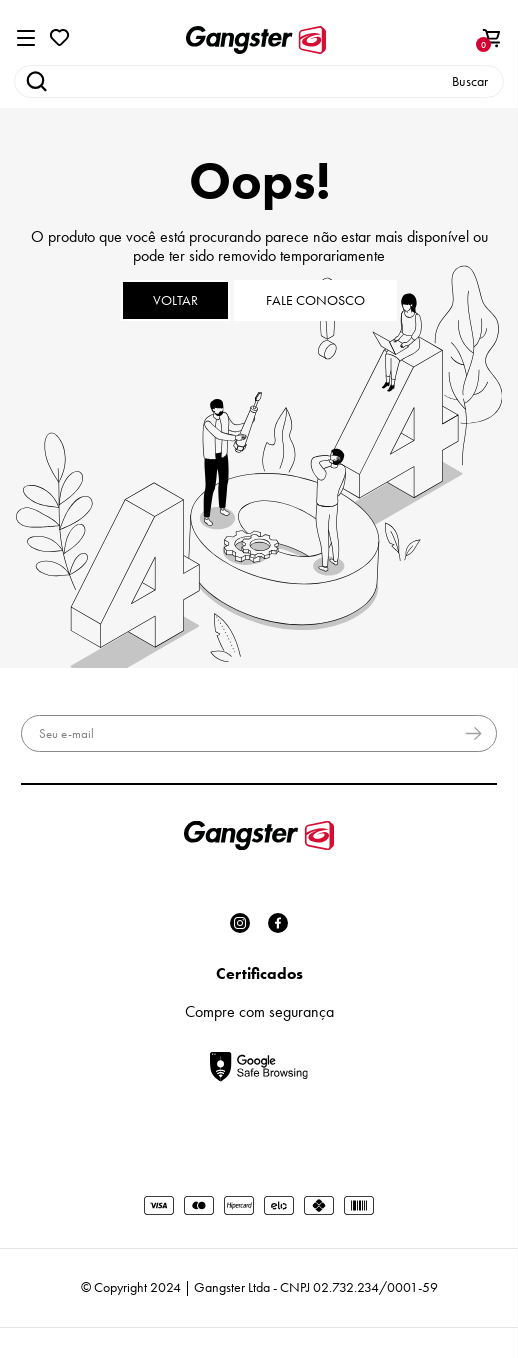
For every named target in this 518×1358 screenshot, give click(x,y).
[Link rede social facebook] (278, 923)
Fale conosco (315, 300)
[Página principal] (255, 40)
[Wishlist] (60, 35)
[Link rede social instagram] (240, 923)
